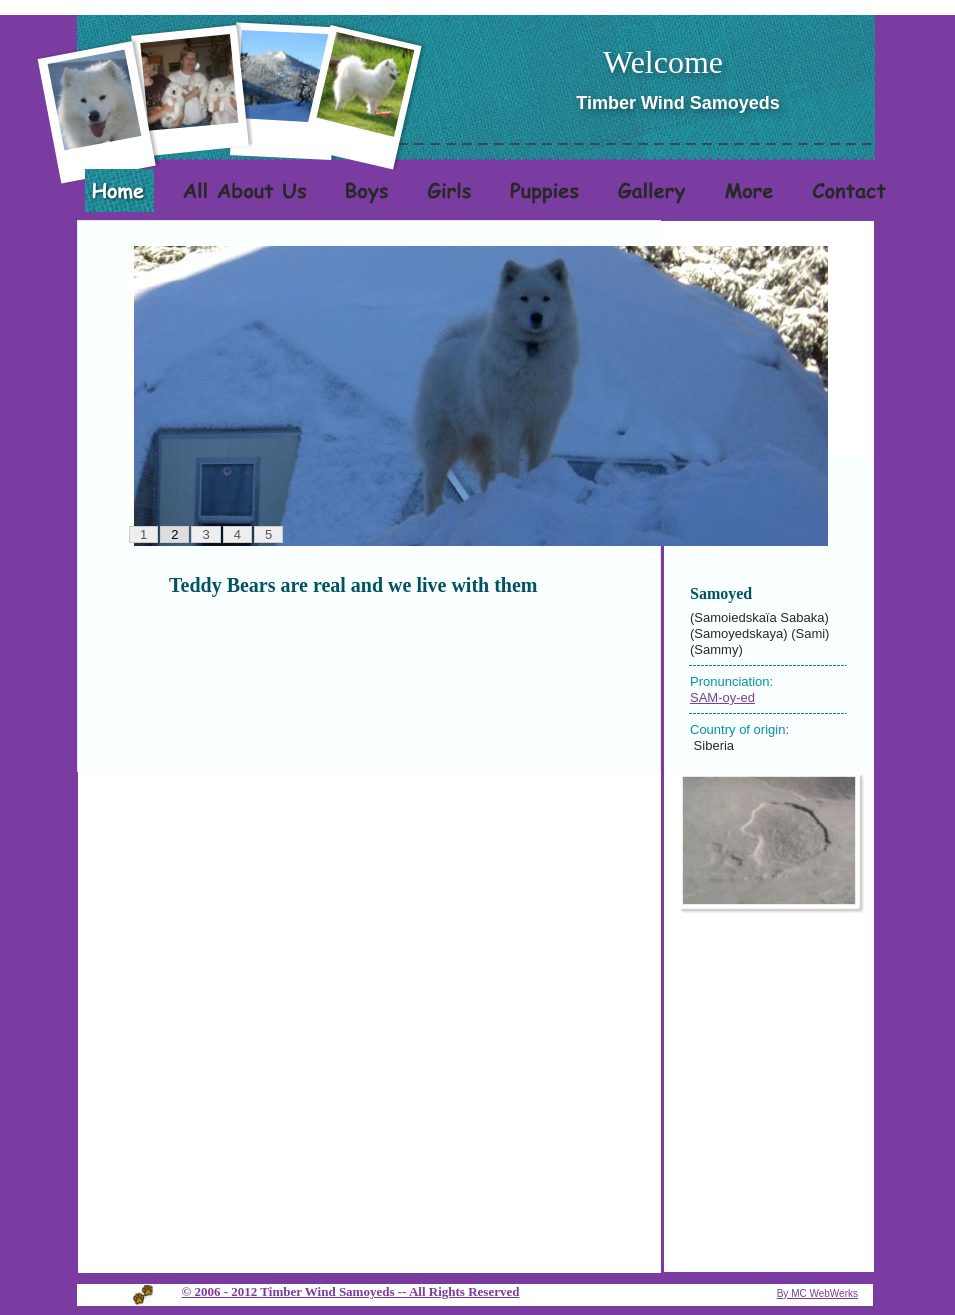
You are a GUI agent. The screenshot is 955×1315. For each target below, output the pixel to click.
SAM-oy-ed (722, 697)
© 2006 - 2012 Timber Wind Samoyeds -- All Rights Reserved (351, 1291)
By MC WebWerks (817, 1293)
